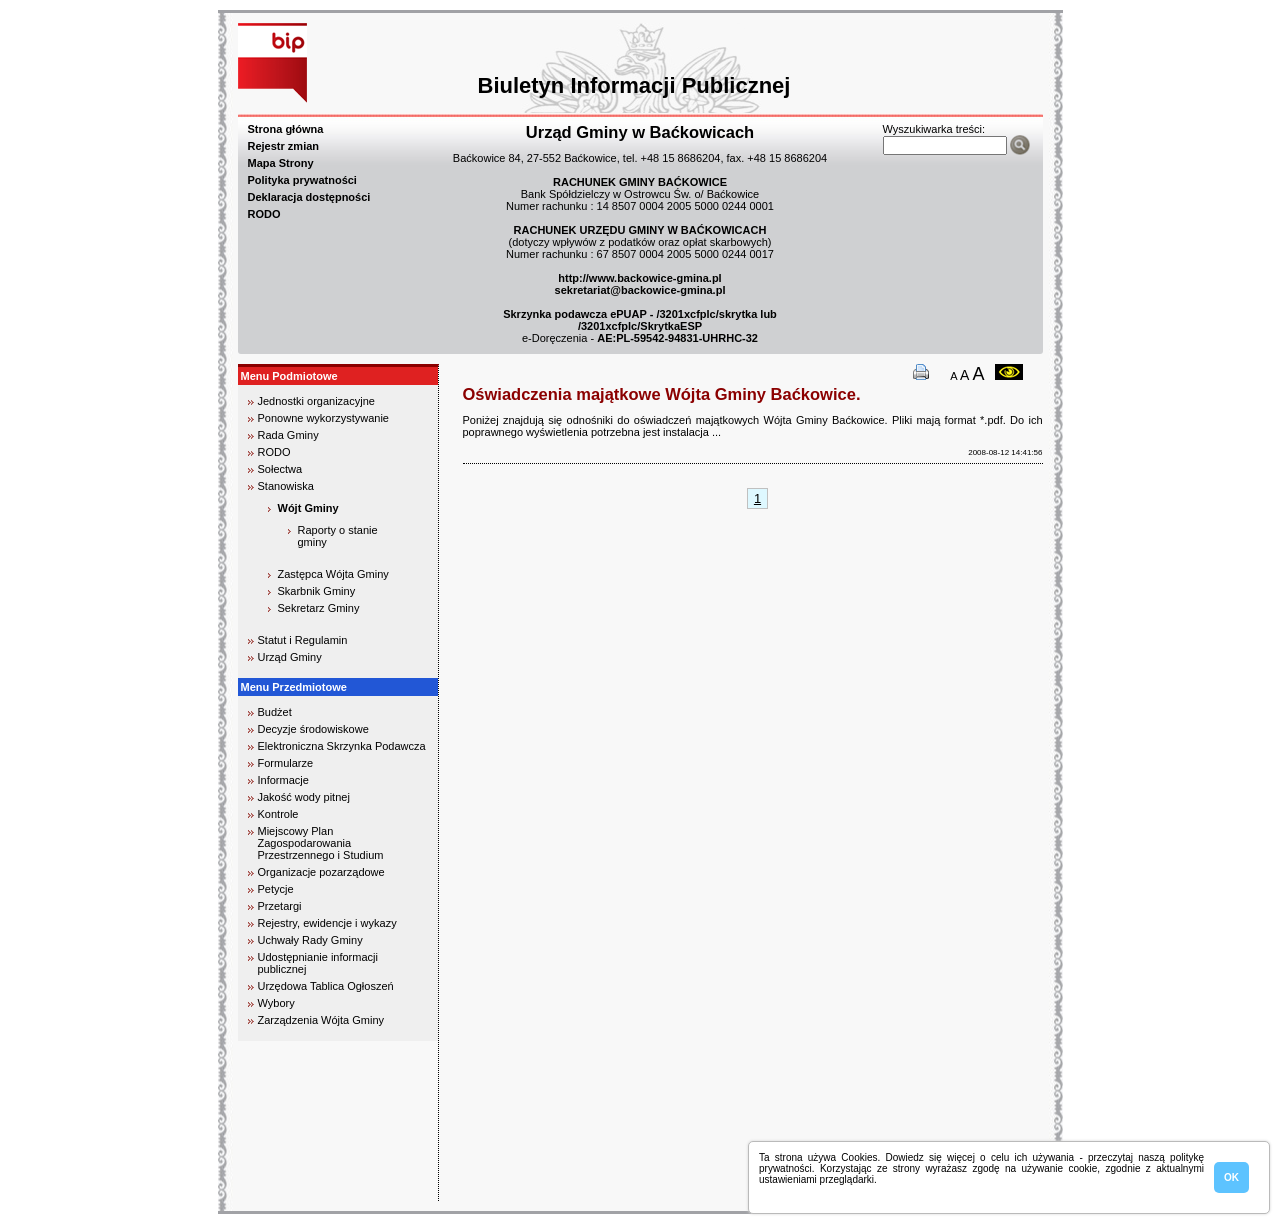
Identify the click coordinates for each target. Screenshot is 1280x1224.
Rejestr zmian (284, 146)
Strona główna (286, 129)
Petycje (276, 889)
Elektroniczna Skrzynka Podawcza (342, 746)
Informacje (283, 780)
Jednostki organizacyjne (316, 401)
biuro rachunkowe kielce (302, 1192)
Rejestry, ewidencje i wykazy (327, 923)
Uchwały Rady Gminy (310, 940)
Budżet (275, 712)
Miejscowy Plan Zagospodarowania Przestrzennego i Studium (321, 843)
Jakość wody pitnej (304, 797)
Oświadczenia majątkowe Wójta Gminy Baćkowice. (662, 394)
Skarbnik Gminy (317, 591)
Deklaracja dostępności (309, 197)
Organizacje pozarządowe (321, 872)
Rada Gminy (288, 435)
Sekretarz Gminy (319, 608)
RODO (264, 214)
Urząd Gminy (290, 657)
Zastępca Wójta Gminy (333, 574)
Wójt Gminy (308, 508)
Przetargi (280, 906)
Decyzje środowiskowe (313, 729)
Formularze (286, 763)
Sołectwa (280, 469)
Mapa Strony (281, 163)
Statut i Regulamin (303, 640)
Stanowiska (286, 486)
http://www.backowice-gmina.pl (639, 278)
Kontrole (278, 814)
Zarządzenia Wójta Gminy (321, 1020)
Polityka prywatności (302, 180)
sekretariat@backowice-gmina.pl (640, 290)
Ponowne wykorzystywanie (323, 418)
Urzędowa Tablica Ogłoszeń (326, 986)
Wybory (276, 1003)
